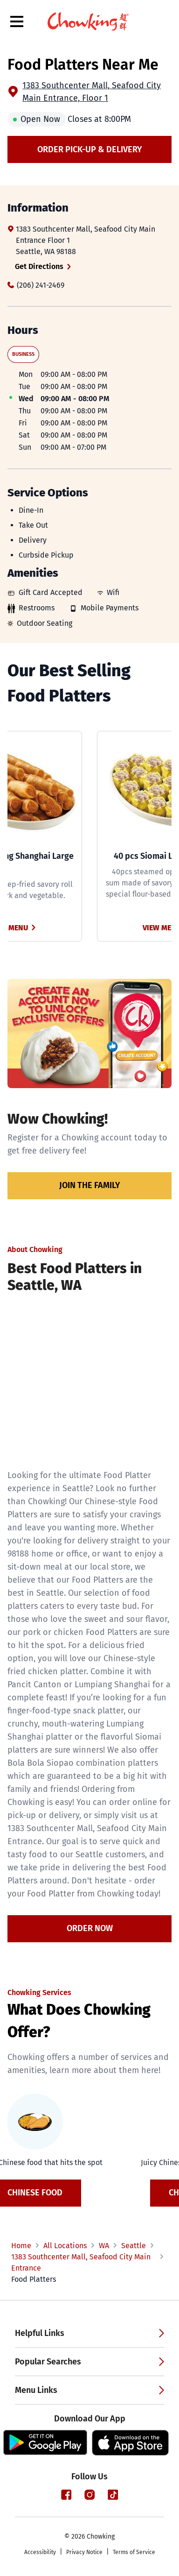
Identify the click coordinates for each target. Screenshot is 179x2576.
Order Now (90, 1928)
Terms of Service (134, 2552)
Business (23, 354)
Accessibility (40, 2552)
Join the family (89, 1185)
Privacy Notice (84, 2552)
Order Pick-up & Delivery (89, 149)
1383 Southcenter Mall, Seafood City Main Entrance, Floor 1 (91, 91)
